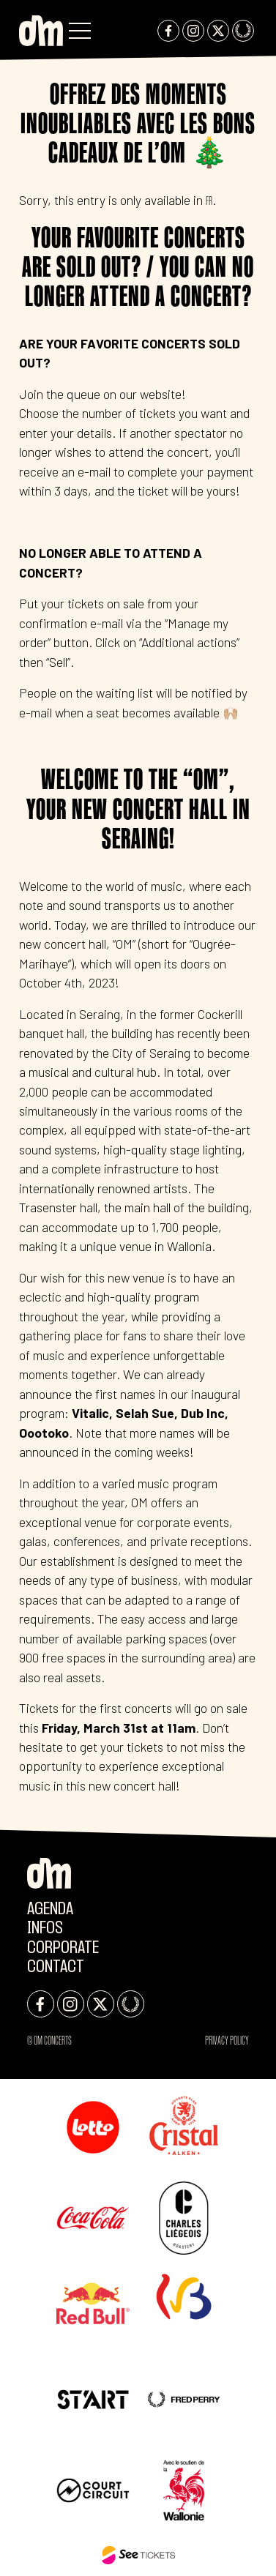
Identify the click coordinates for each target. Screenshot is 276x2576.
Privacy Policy (227, 2040)
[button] (80, 31)
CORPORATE (63, 1948)
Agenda (50, 1909)
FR (209, 200)
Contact (55, 1967)
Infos (45, 1928)
